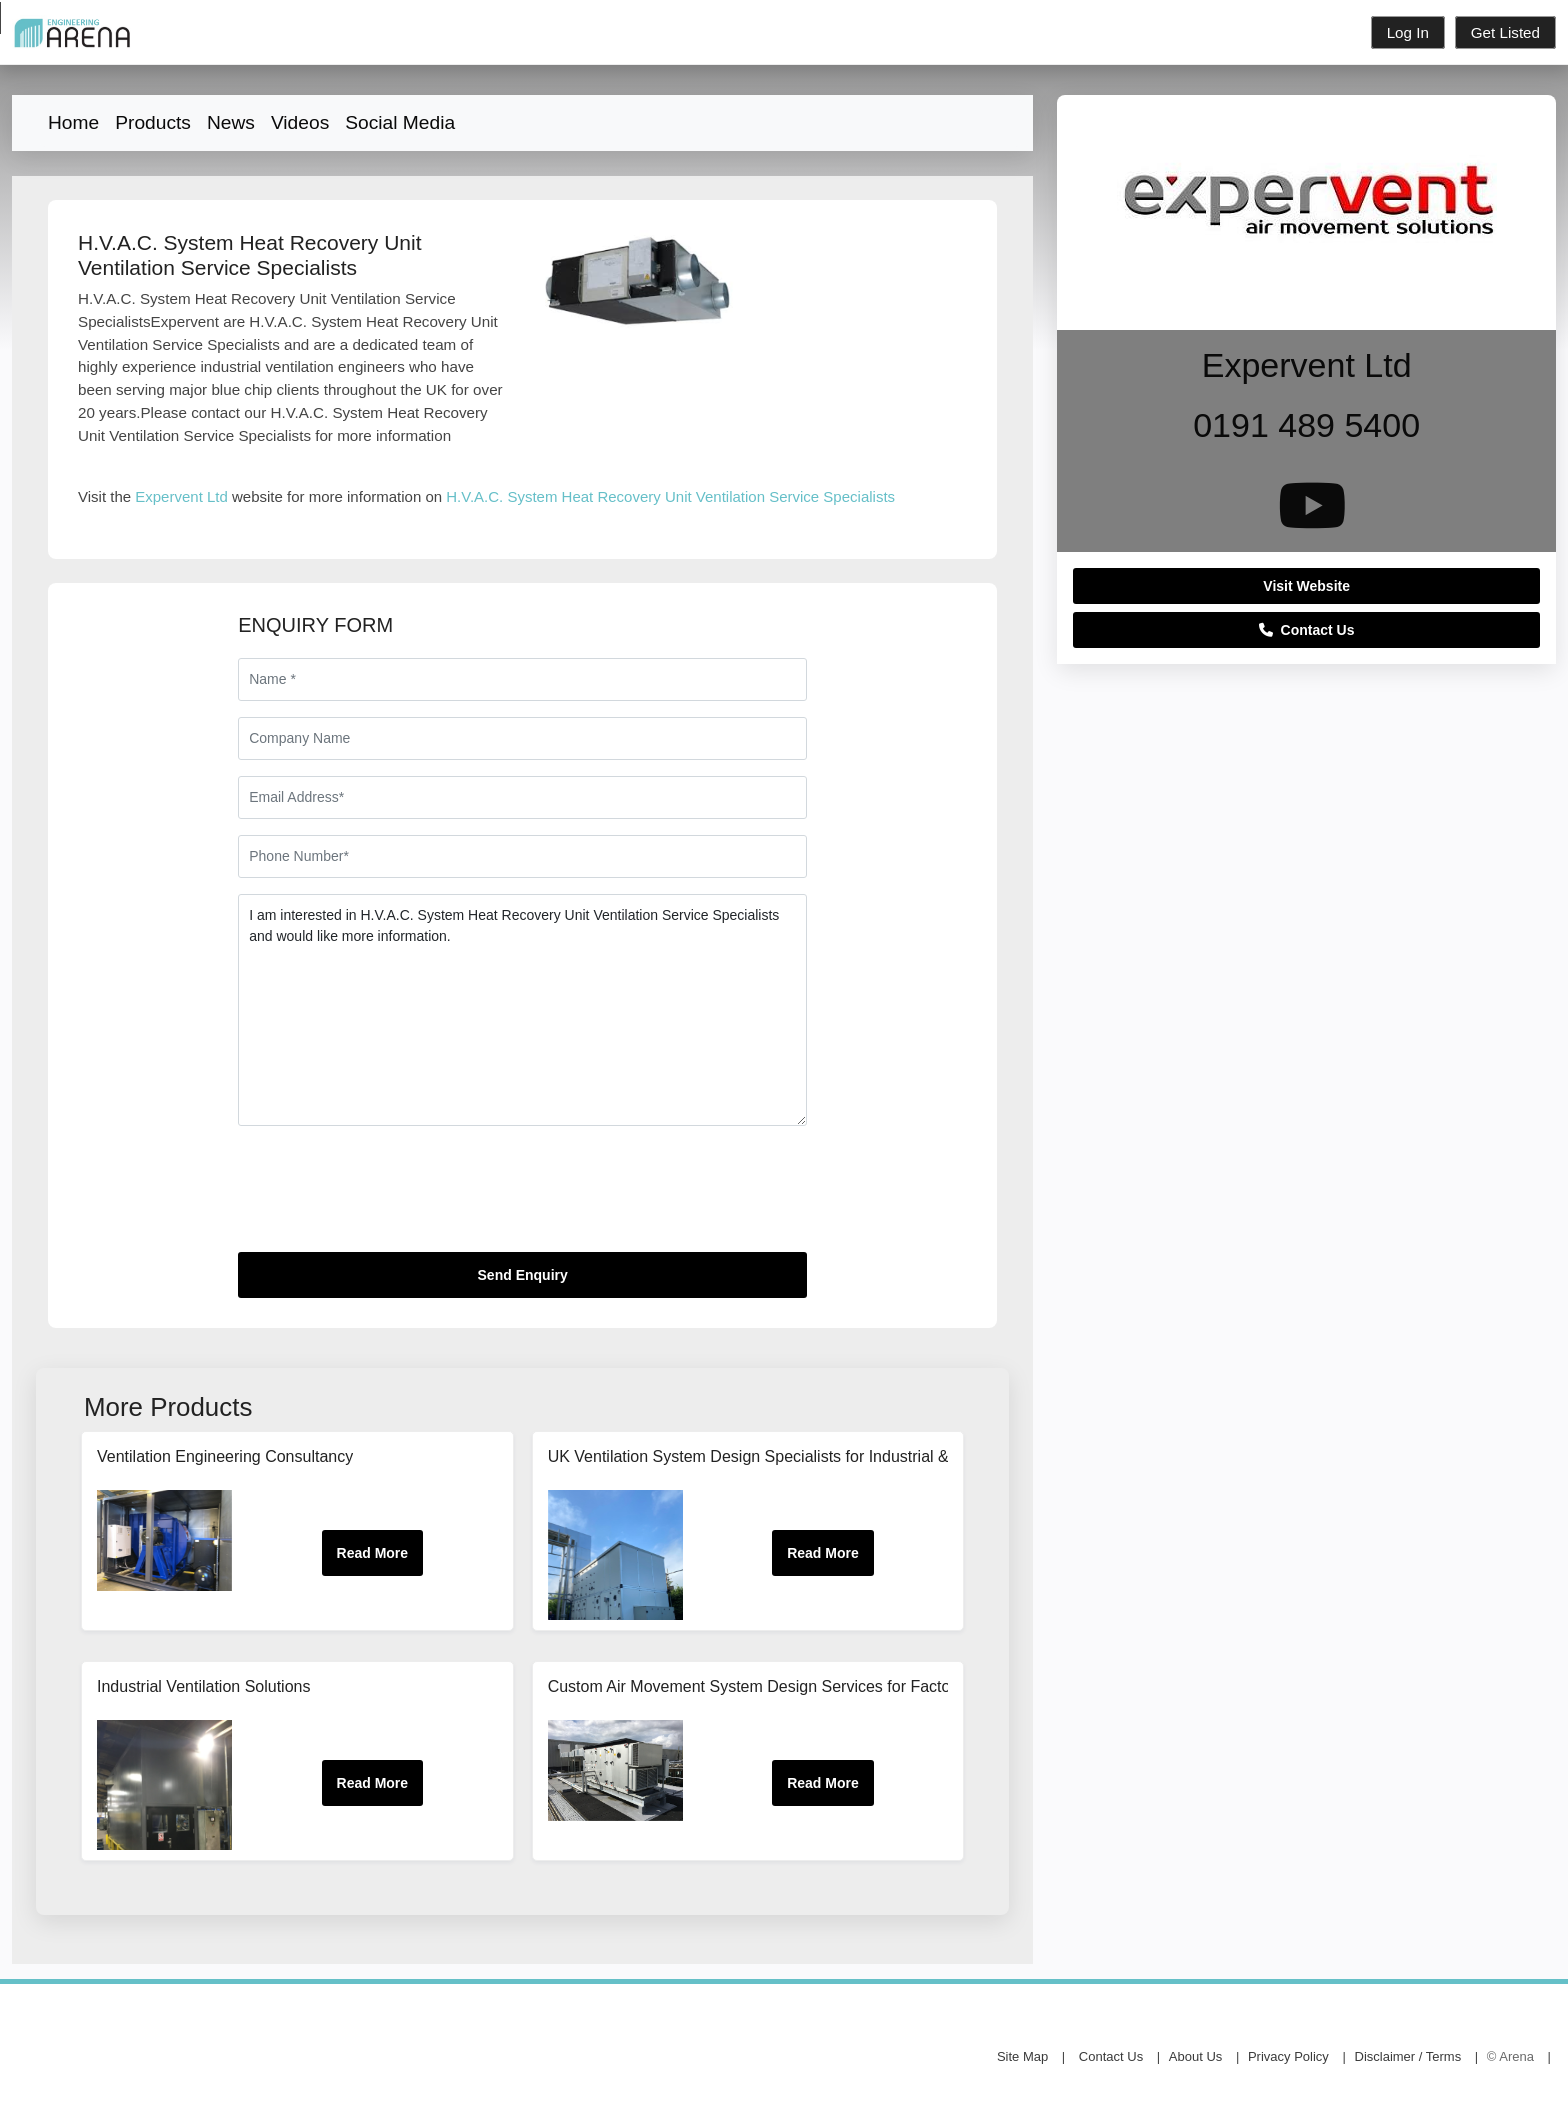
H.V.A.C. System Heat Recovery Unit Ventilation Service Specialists (670, 496)
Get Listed (1505, 32)
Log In (1408, 32)
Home (73, 122)
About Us (1195, 2056)
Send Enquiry (523, 1275)
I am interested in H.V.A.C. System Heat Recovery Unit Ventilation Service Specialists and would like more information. (522, 1010)
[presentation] (390, 1197)
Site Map (1022, 2056)
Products (153, 122)
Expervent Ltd (181, 496)
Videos (300, 122)
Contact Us (1307, 630)
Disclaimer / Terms (1408, 2056)
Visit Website (1306, 586)
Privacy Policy (1288, 2056)
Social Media (400, 122)
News (231, 122)
